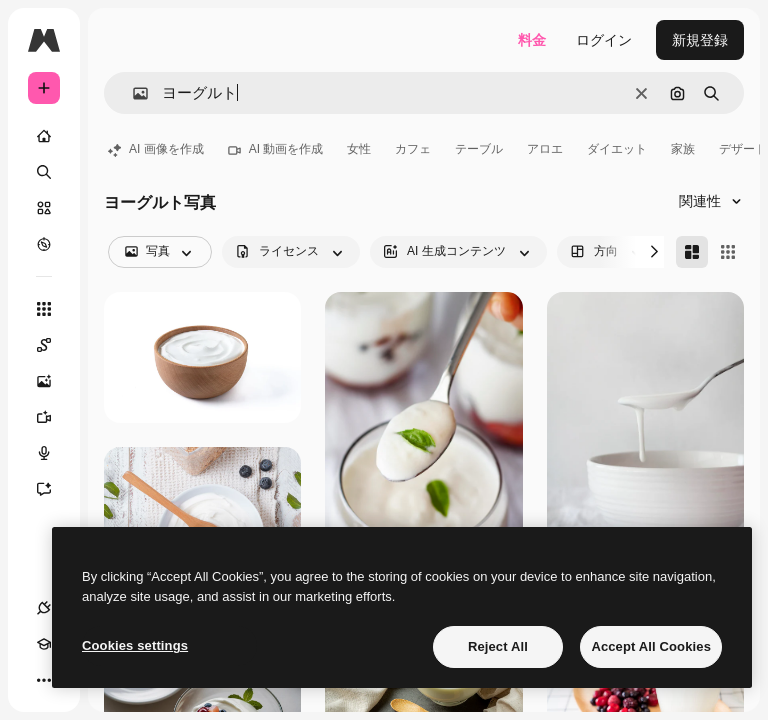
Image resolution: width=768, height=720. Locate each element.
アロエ (545, 149)
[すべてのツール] (44, 309)
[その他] (44, 680)
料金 (532, 40)
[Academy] (44, 644)
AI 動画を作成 (276, 149)
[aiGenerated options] (458, 252)
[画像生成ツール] (54, 381)
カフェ (413, 149)
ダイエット (617, 149)
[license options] (291, 252)
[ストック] (44, 208)
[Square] (728, 252)
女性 (359, 149)
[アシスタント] (54, 489)
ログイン (604, 40)
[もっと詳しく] (44, 244)
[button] (132, 93)
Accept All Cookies (651, 646)
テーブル (479, 149)
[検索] (44, 172)
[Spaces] (54, 345)
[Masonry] (692, 252)
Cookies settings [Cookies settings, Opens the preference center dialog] (135, 645)
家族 (683, 149)
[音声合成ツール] (54, 453)
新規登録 (700, 40)
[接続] (44, 608)
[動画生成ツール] (54, 417)
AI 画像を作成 (156, 149)
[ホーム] (44, 136)
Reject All (498, 646)
